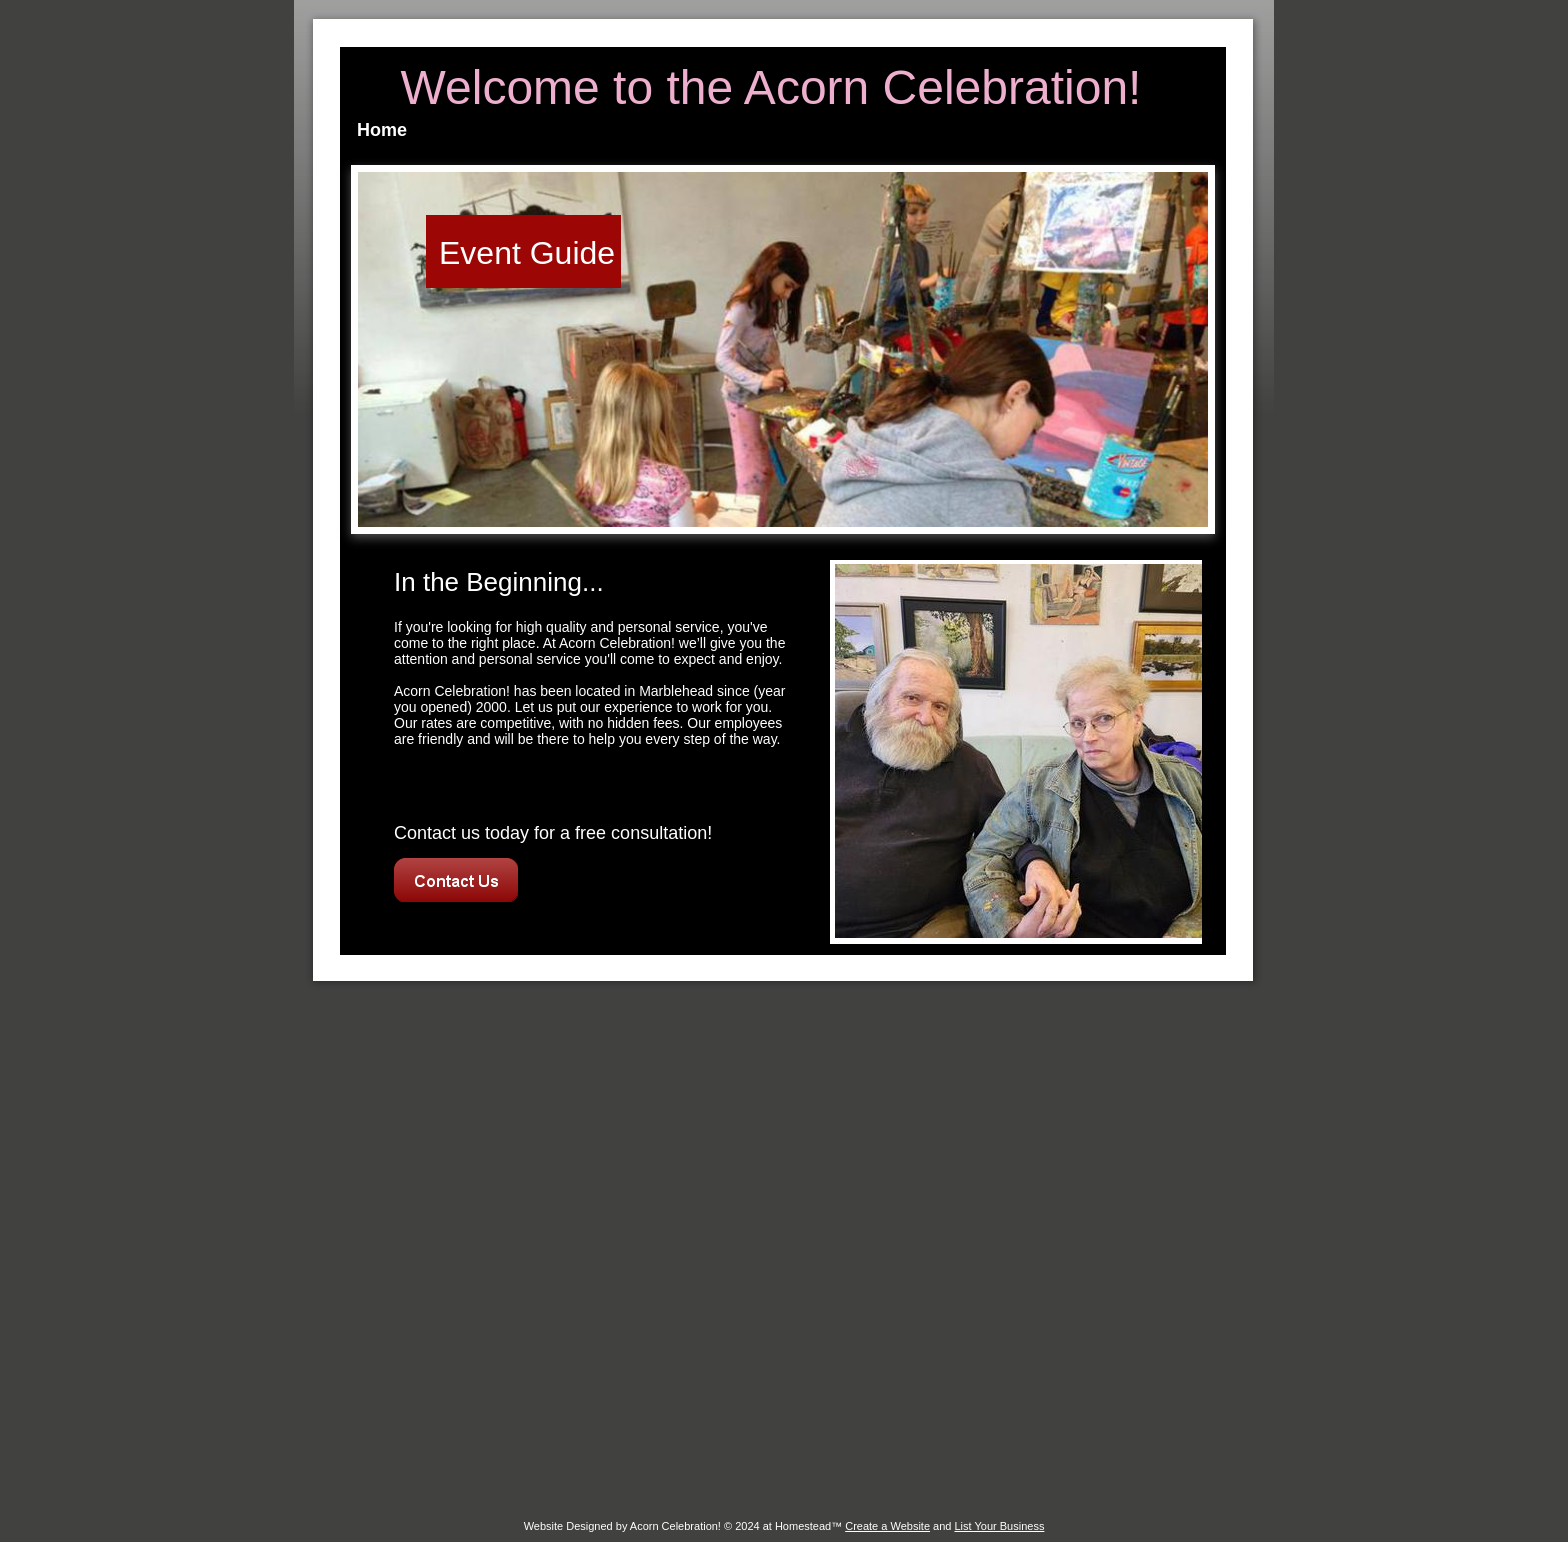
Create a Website (887, 1526)
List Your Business (999, 1526)
